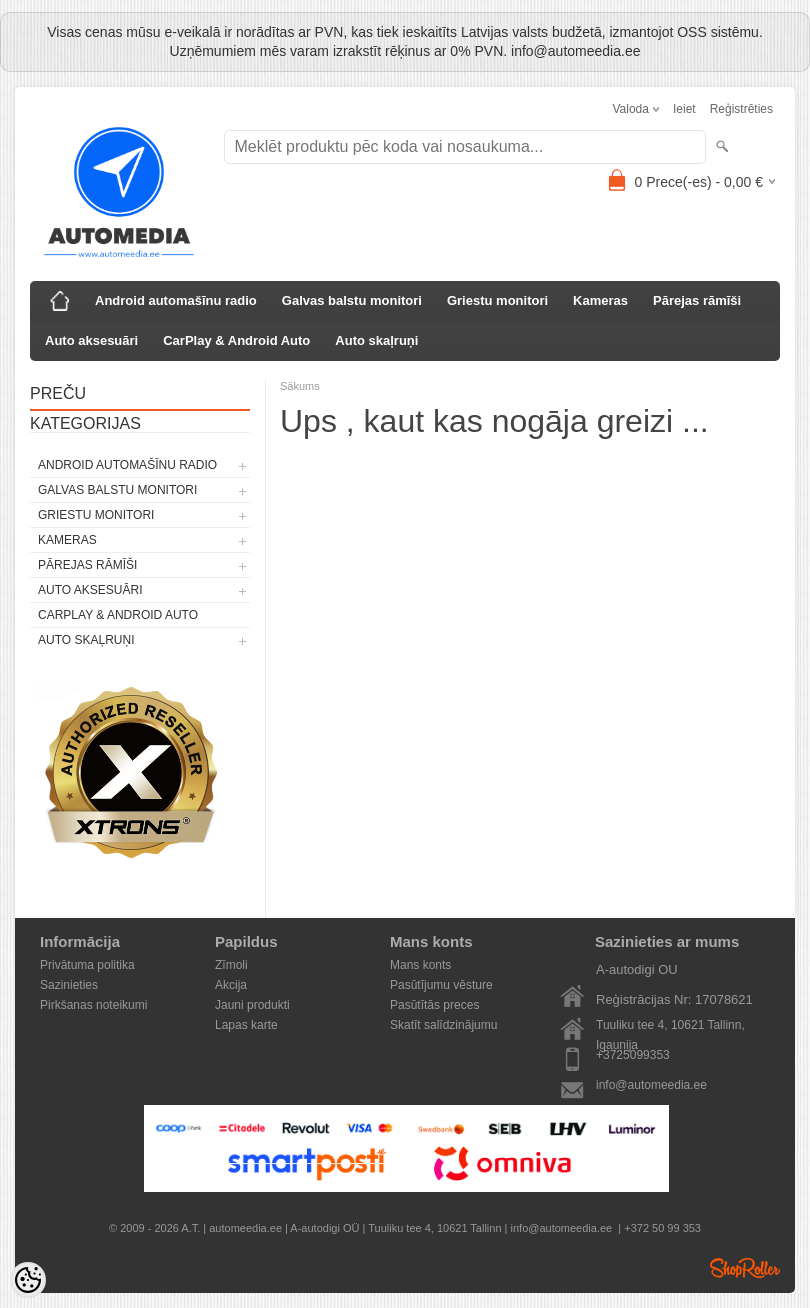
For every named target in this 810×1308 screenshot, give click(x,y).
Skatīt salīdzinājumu (443, 1025)
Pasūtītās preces (434, 1005)
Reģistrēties (741, 109)
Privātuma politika (87, 965)
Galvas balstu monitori (352, 300)
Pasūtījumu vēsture (441, 985)
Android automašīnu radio (176, 300)
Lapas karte (246, 1025)
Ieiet (684, 109)
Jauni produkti (252, 1005)
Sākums (300, 386)
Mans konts (420, 965)
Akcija (231, 985)
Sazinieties (69, 985)
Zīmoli (231, 965)
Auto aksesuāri (91, 340)
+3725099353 (633, 1055)
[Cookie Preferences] (28, 1280)
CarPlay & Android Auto (236, 340)
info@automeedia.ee (651, 1085)
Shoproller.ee (745, 1268)
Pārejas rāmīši (697, 300)
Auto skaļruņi (376, 340)
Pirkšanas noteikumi (93, 1005)
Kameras (600, 300)
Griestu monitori (497, 300)
